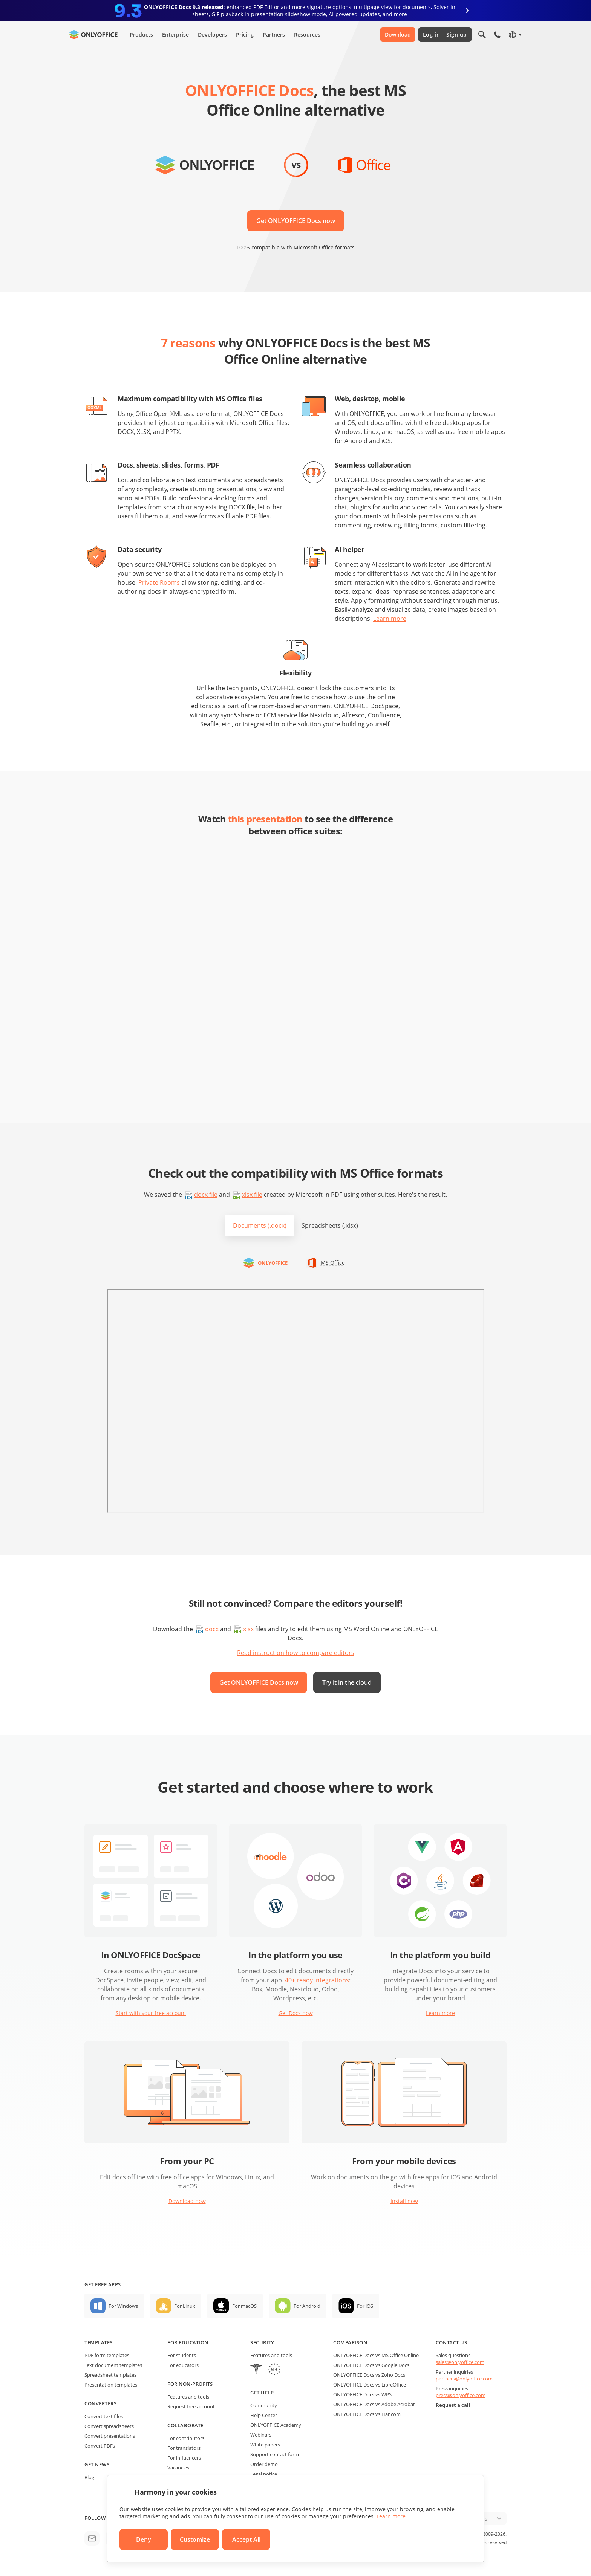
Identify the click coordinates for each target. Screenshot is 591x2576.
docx (212, 1629)
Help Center (263, 2415)
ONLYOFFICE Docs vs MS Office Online (376, 2355)
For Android (307, 2306)
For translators (184, 2448)
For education (187, 2342)
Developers (212, 34)
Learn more (389, 618)
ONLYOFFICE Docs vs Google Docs (371, 2365)
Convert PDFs (99, 2445)
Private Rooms (159, 582)
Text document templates (113, 2365)
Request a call (453, 2405)
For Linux (184, 2306)
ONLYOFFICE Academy (275, 2425)
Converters (100, 2403)
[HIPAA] (256, 2370)
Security (262, 2342)
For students (181, 2355)
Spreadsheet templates (110, 2374)
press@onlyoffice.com (460, 2395)
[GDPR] (274, 2370)
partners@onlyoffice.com (464, 2378)
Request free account (191, 2406)
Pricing (245, 34)
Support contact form (274, 2454)
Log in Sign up (445, 34)
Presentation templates (110, 2384)
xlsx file (252, 1194)
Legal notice (263, 2474)
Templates (98, 2342)
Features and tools (188, 2396)
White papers (265, 2444)
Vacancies (178, 2467)
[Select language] (515, 34)
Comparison (350, 2342)
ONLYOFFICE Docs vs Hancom (367, 2414)
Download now (187, 2201)
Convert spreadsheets (109, 2426)
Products (141, 34)
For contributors (185, 2438)
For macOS (244, 2306)
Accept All (246, 2539)
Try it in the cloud (347, 1682)
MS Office (333, 1262)
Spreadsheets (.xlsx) (330, 1225)
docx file (205, 1194)
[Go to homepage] (93, 34)
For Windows (123, 2306)
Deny (143, 2539)
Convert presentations (109, 2435)
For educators (183, 2365)
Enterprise (175, 34)
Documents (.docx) (259, 1225)
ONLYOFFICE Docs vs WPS (362, 2394)
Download (398, 34)
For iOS (365, 2306)
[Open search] (482, 34)
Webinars (260, 2434)
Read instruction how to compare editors (295, 1653)
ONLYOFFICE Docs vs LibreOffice (369, 2384)
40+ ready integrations (317, 1980)
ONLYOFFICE (273, 1262)
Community (263, 2405)
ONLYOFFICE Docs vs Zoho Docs (369, 2374)
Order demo (264, 2464)
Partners (274, 34)
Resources (307, 34)
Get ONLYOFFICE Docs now (295, 221)
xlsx (248, 1629)
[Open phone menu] (497, 34)
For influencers (184, 2457)
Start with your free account (151, 2013)
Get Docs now (296, 2013)
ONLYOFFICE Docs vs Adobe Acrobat (374, 2404)
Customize (195, 2539)
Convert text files (103, 2416)
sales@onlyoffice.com (460, 2362)
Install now (404, 2201)
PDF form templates (106, 2355)
